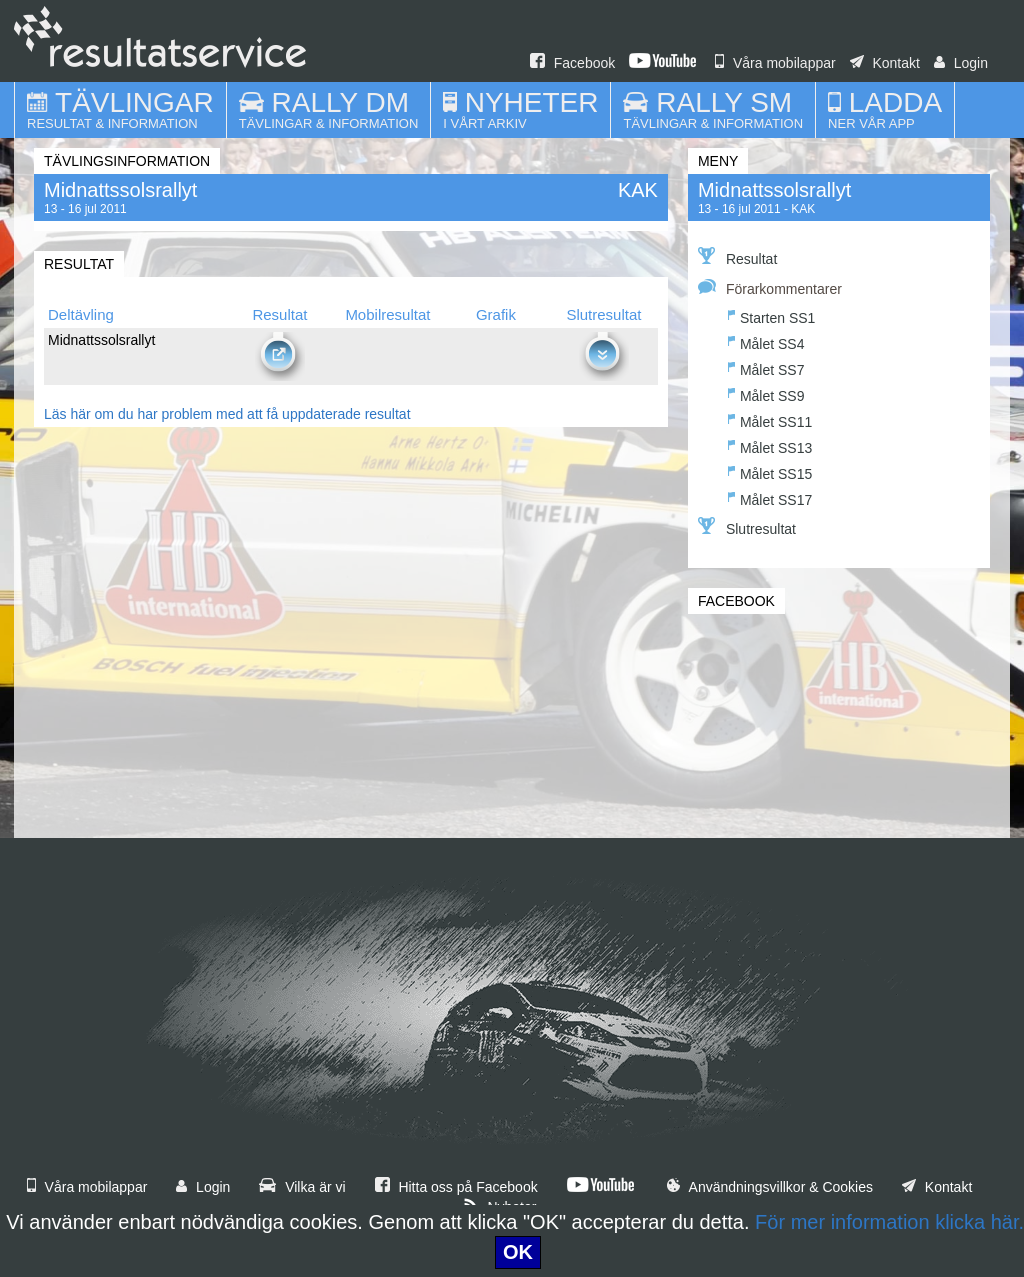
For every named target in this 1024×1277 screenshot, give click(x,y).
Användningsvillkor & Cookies (770, 1187)
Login (961, 63)
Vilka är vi (302, 1187)
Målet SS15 (770, 471)
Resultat (737, 257)
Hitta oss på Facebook (456, 1187)
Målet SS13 (770, 445)
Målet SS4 (766, 341)
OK (518, 1252)
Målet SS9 (766, 393)
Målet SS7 (766, 367)
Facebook (572, 63)
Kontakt (885, 63)
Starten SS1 (772, 315)
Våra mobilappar (775, 63)
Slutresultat (747, 527)
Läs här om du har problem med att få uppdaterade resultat (227, 414)
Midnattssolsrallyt (774, 190)
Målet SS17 (770, 497)
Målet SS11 (770, 419)
